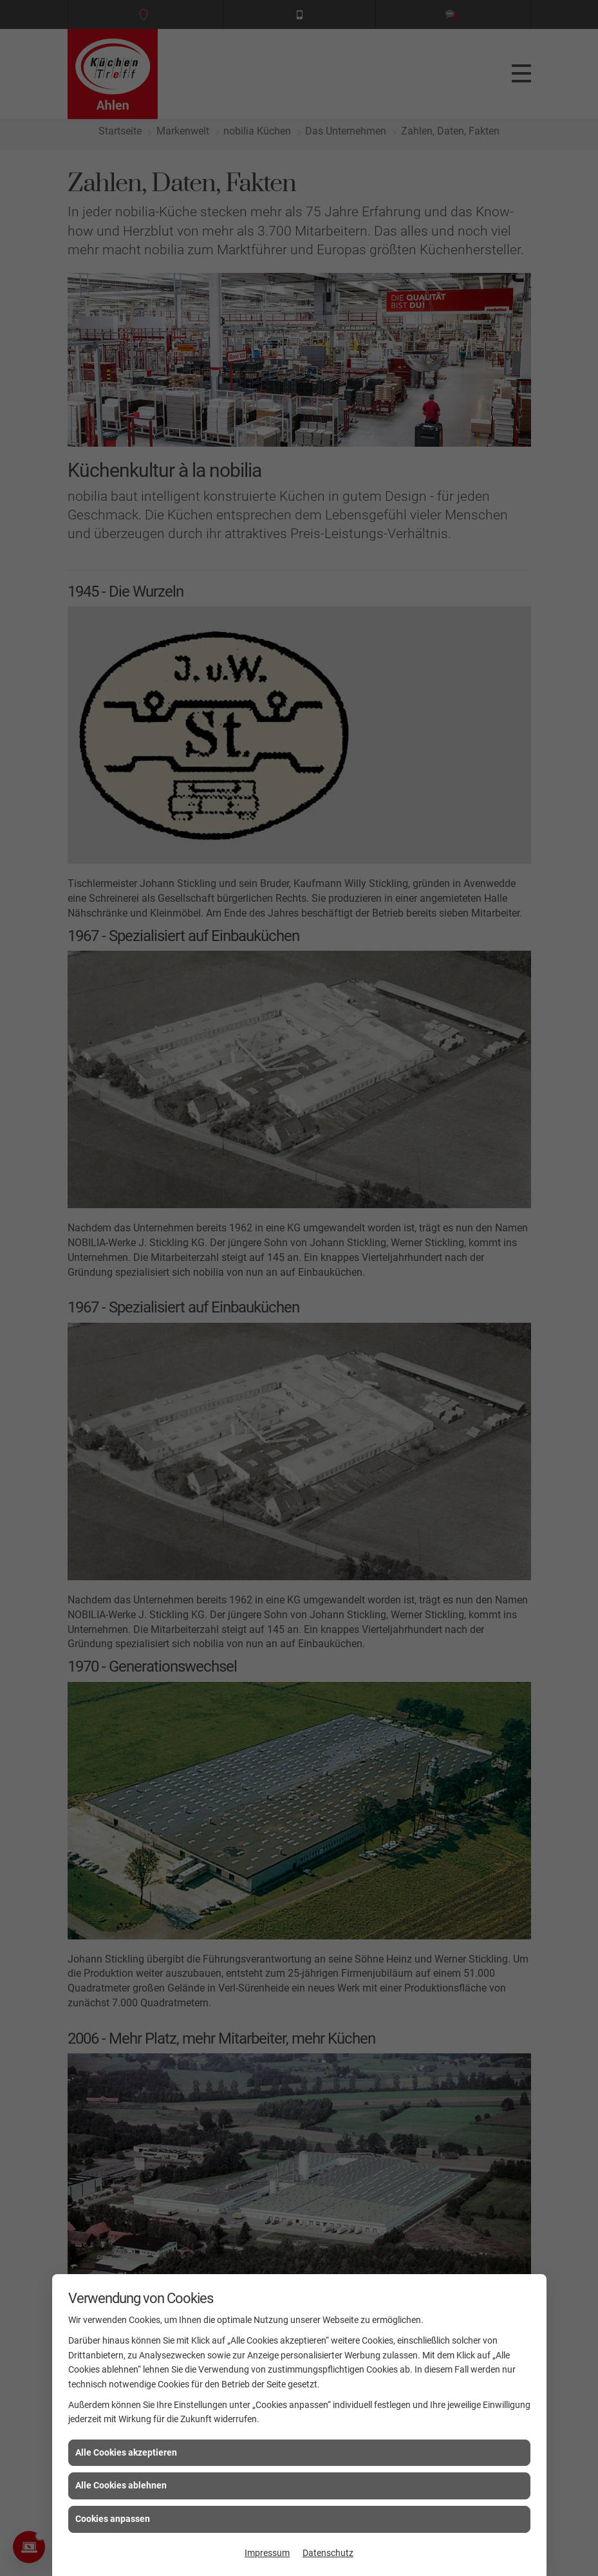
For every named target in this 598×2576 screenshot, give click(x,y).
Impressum (267, 2553)
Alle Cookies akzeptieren (126, 2452)
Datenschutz (328, 2553)
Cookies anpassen (112, 2519)
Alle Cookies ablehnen (121, 2485)
